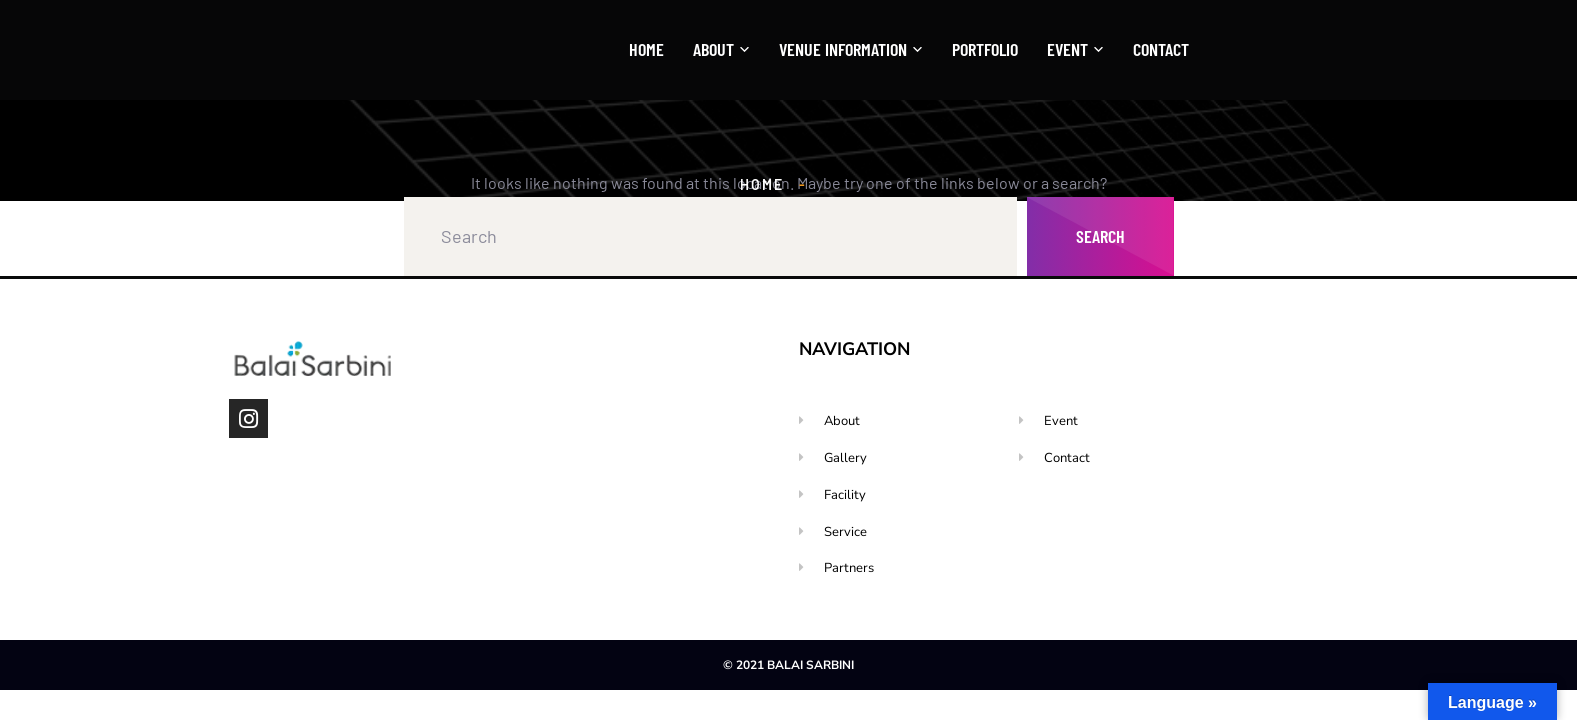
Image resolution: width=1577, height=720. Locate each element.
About (713, 50)
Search (1100, 236)
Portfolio (985, 49)
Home (646, 49)
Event (1067, 50)
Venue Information (843, 50)
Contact (1161, 49)
